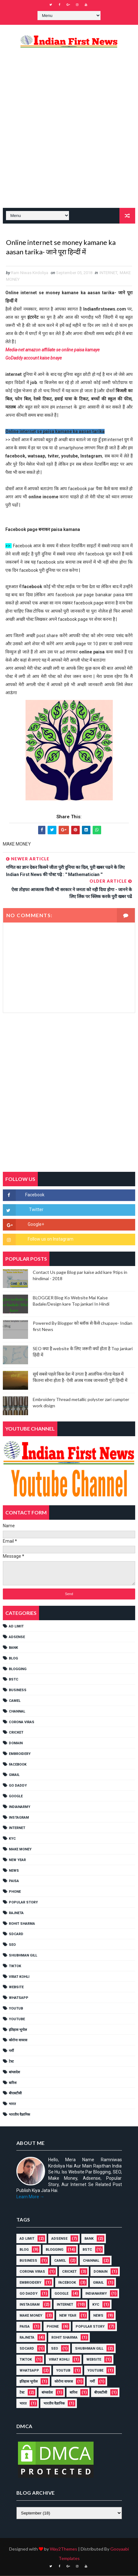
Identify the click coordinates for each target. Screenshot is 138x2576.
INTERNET (108, 273)
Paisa (14, 1882)
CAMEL (14, 1701)
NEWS (14, 1871)
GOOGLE (16, 1797)
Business (17, 1691)
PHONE (15, 1892)
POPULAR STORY (23, 1903)
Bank (13, 1648)
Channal (17, 1712)
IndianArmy (19, 1807)
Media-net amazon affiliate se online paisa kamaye (52, 350)
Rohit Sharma (22, 1924)
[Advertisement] (69, 133)
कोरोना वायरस (18, 2041)
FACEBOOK (17, 1765)
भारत (12, 2104)
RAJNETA (16, 1913)
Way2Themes (63, 2549)
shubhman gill (23, 1956)
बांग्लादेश (14, 2072)
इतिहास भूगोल (18, 2030)
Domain (16, 1744)
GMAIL (14, 1775)
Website (16, 1988)
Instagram (19, 1818)
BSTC (13, 1680)
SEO (12, 1945)
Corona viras (21, 1722)
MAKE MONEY (20, 1850)
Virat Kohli (19, 1977)
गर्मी (11, 2051)
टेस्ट (11, 2062)
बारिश (12, 2083)
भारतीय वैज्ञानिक (19, 2115)
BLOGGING (17, 1669)
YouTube (17, 2019)
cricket (16, 1733)
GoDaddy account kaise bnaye (33, 358)
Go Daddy (18, 1786)
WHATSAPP (18, 1998)
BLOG (13, 1659)
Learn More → (30, 2197)
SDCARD (16, 1935)
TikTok (15, 1966)
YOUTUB (16, 2009)
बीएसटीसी (15, 2094)
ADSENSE (17, 1638)
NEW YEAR (17, 1860)
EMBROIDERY (20, 1754)
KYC (12, 1839)
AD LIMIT (16, 1627)
